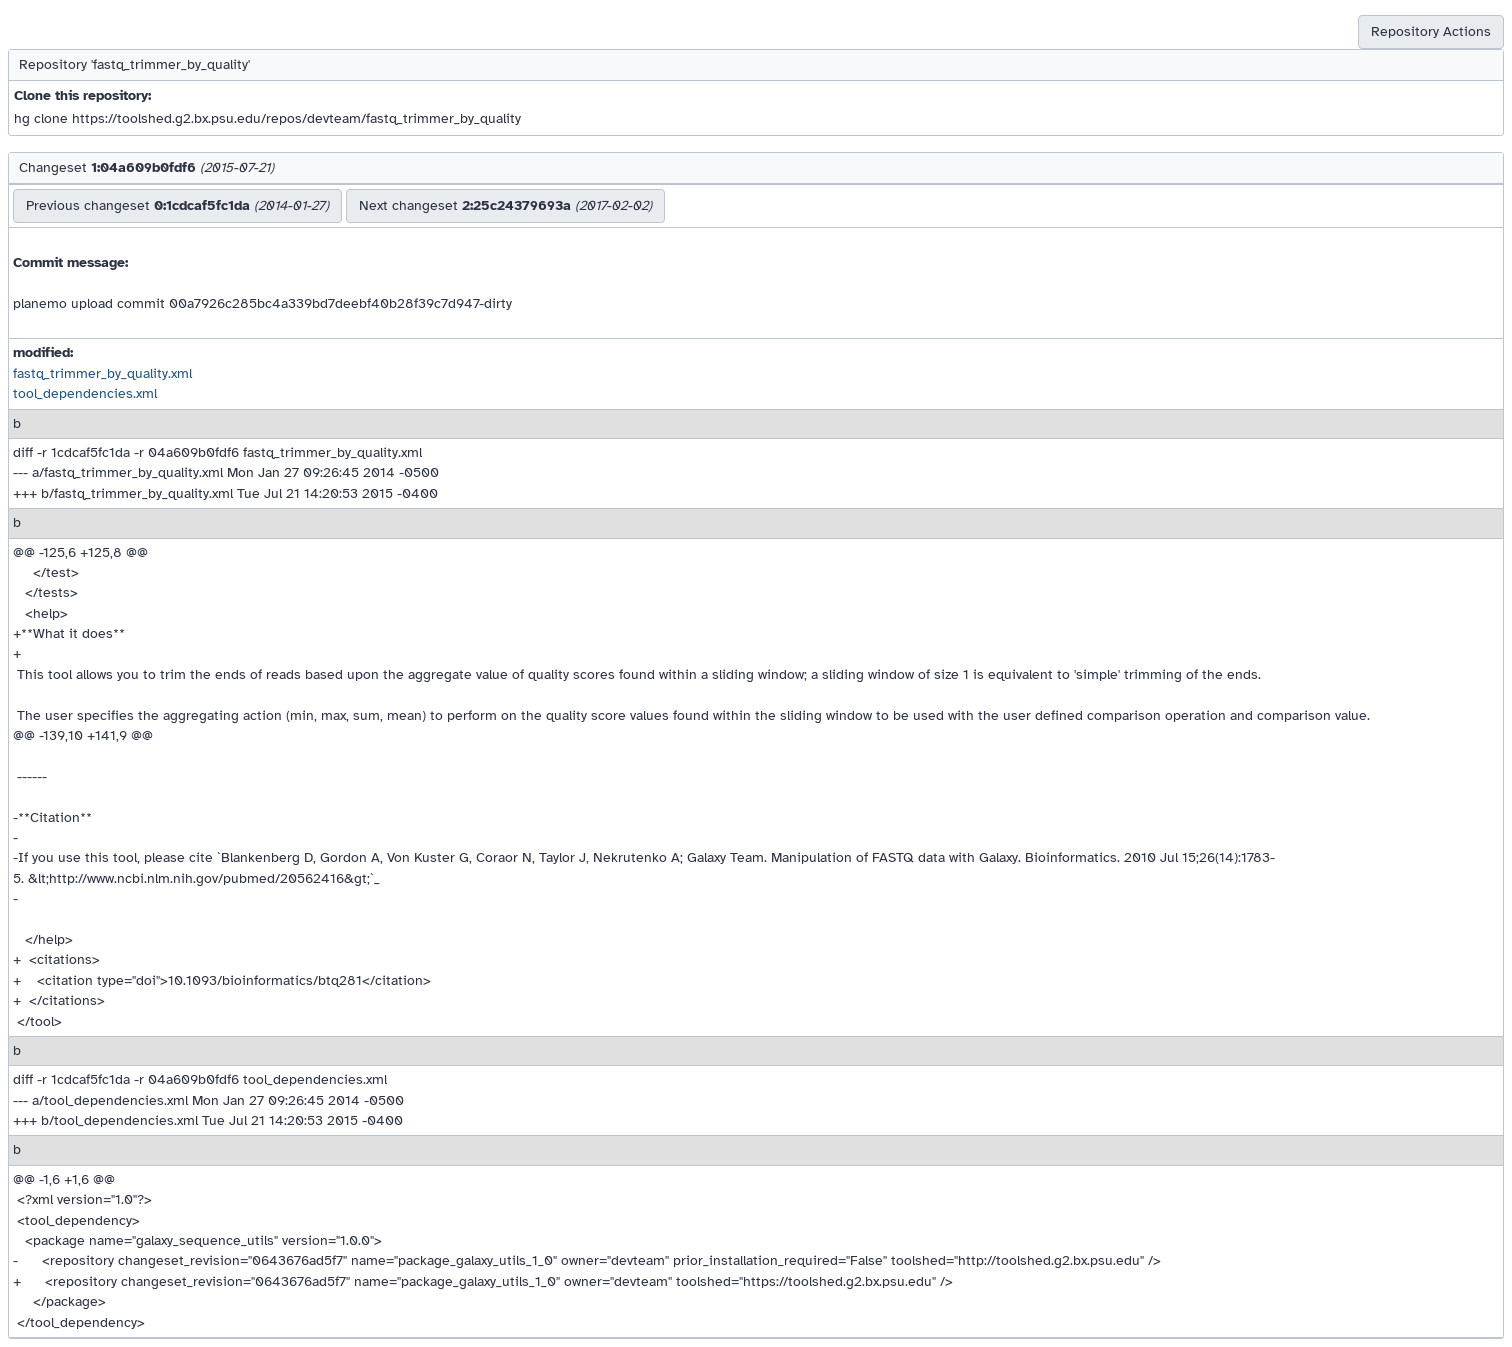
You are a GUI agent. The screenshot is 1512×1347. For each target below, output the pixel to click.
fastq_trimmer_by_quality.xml (102, 373)
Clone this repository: (82, 95)
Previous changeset (177, 205)
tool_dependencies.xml (85, 393)
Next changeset (505, 205)
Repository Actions (1431, 31)
